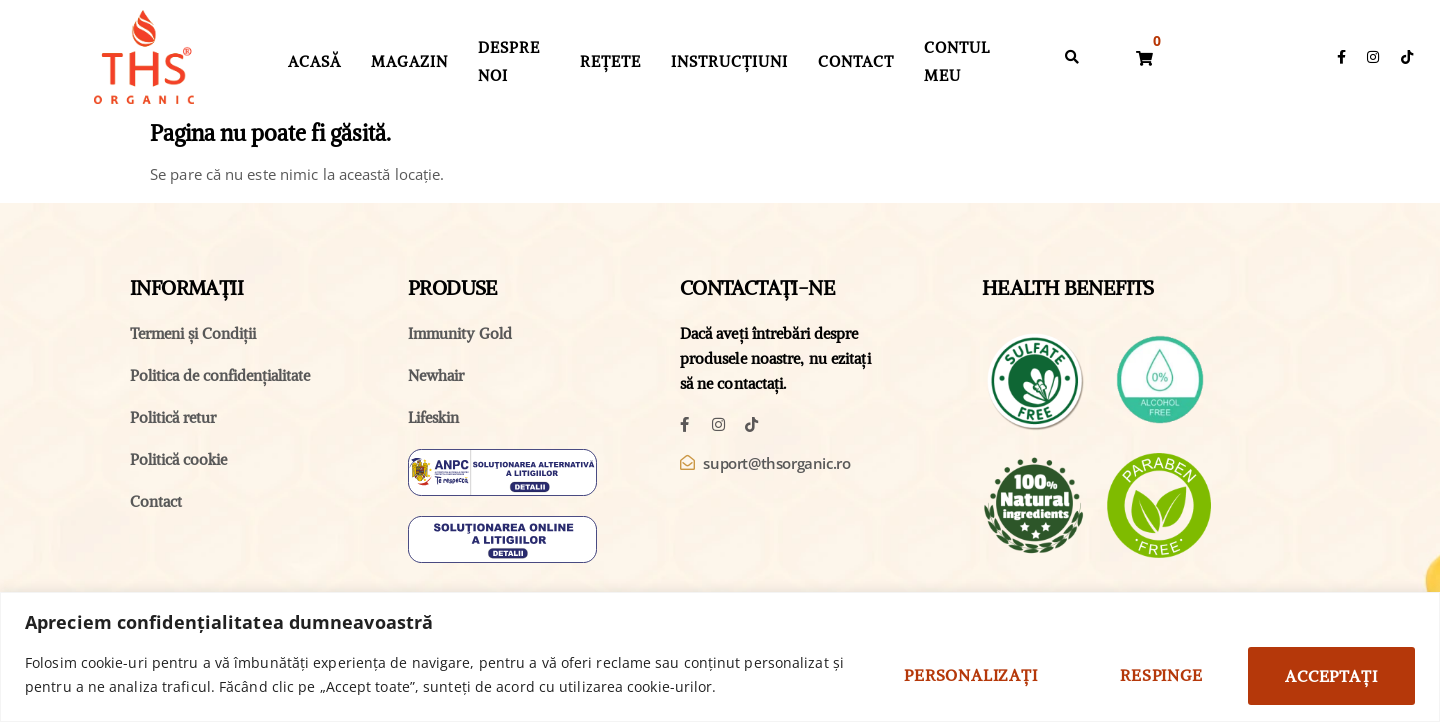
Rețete (610, 61)
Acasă (314, 61)
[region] (720, 656)
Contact (856, 61)
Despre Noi (509, 62)
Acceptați (1329, 675)
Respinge (1153, 675)
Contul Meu (957, 62)
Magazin (409, 61)
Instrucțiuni (729, 61)
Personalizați (957, 675)
